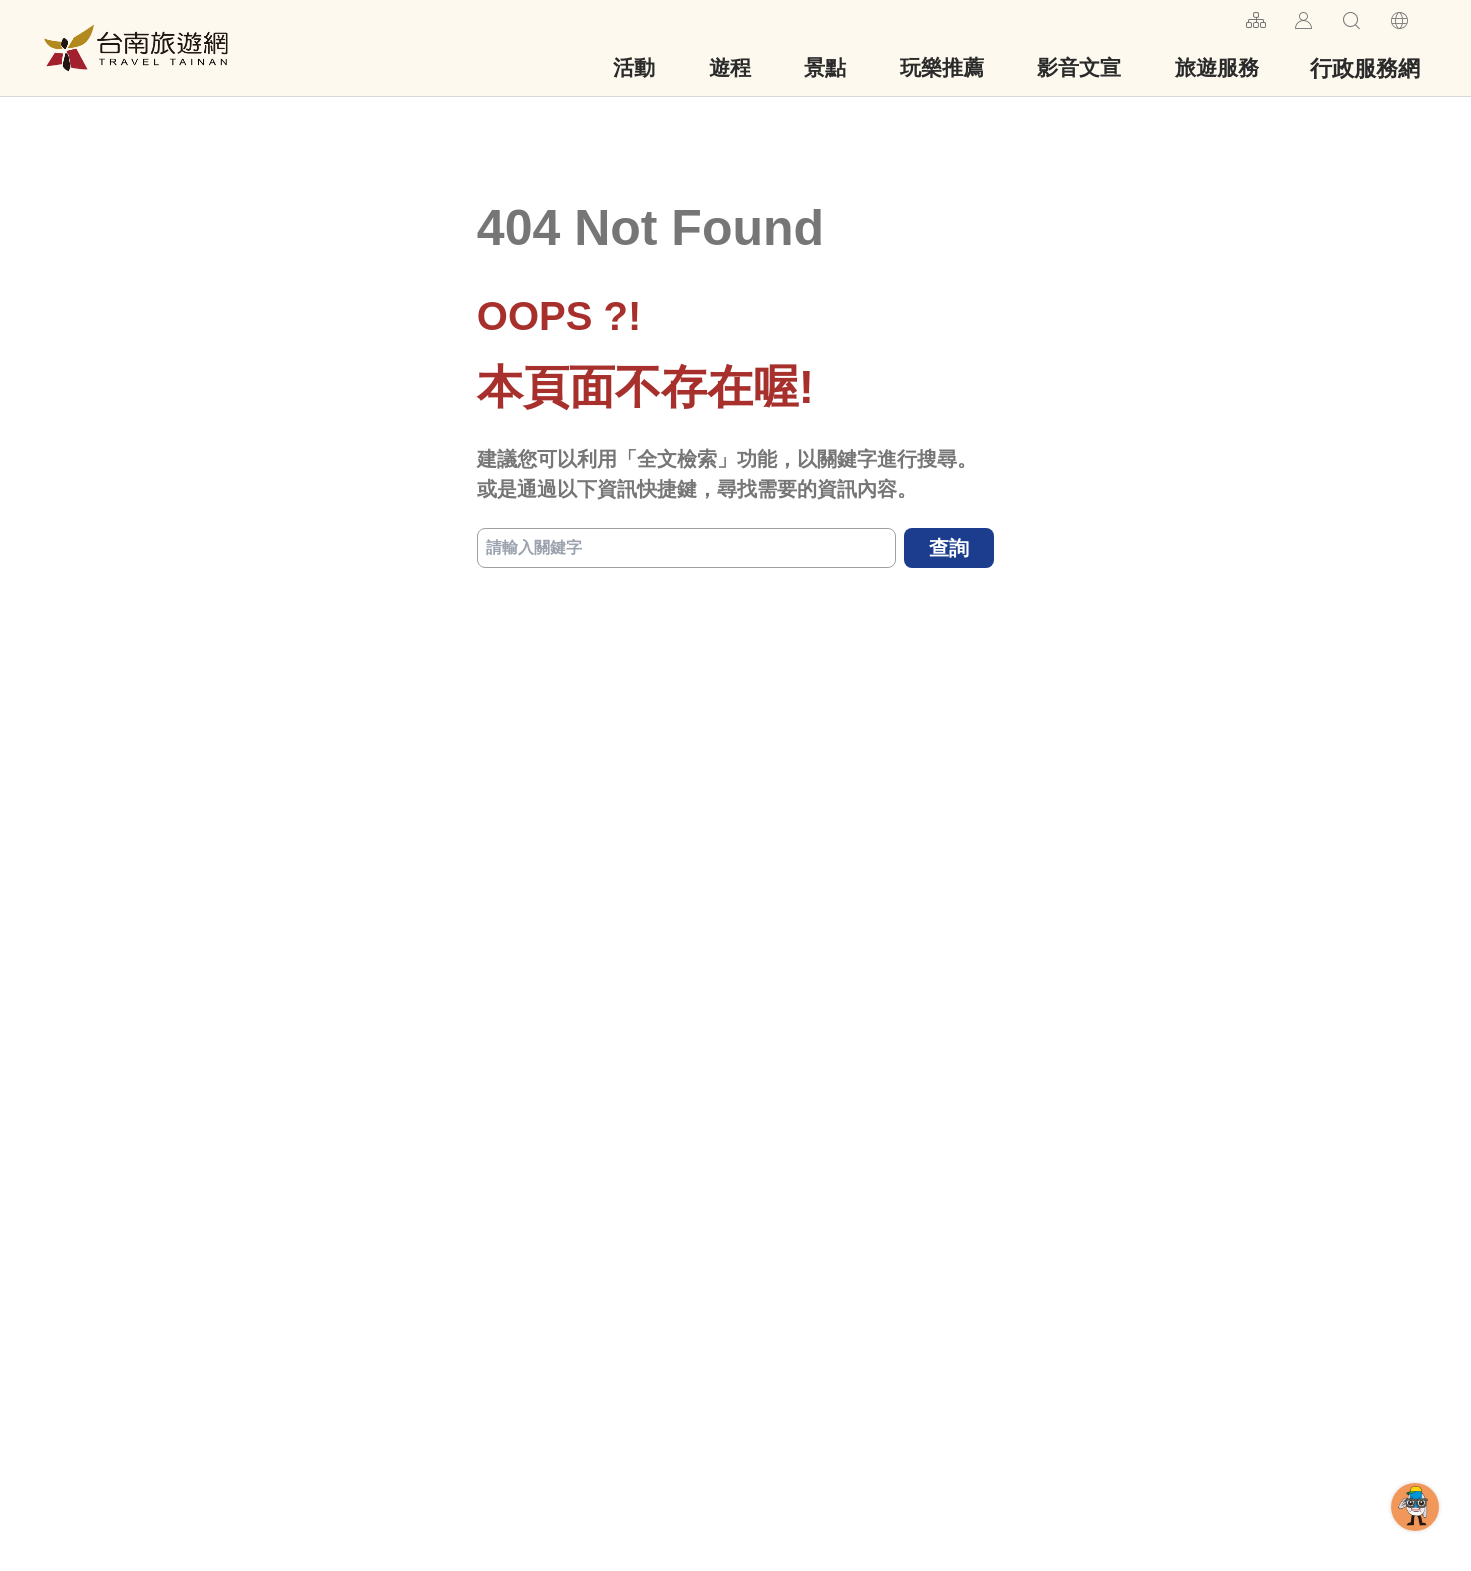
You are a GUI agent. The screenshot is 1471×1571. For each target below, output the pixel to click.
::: (1222, 17)
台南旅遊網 (136, 48)
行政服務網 (1365, 68)
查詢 (949, 548)
